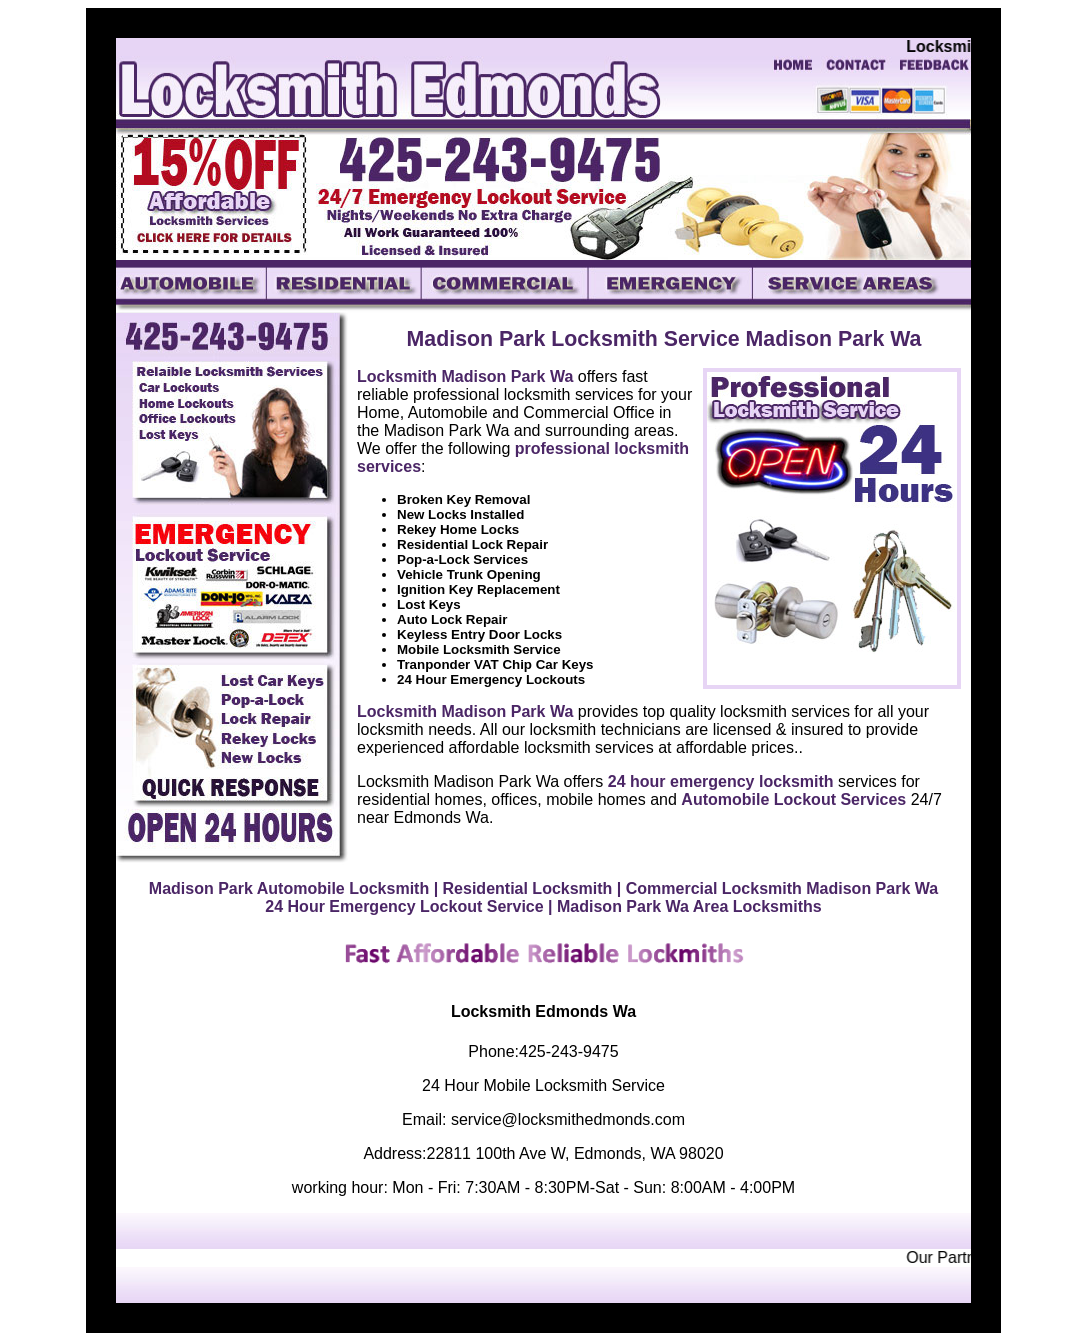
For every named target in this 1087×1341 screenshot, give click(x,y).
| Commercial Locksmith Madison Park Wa (777, 888)
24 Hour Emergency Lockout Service (404, 906)
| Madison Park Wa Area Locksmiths (685, 906)
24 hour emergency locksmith (721, 781)
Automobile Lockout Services (793, 799)
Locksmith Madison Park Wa (465, 376)
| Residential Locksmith (523, 888)
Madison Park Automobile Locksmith (289, 888)
